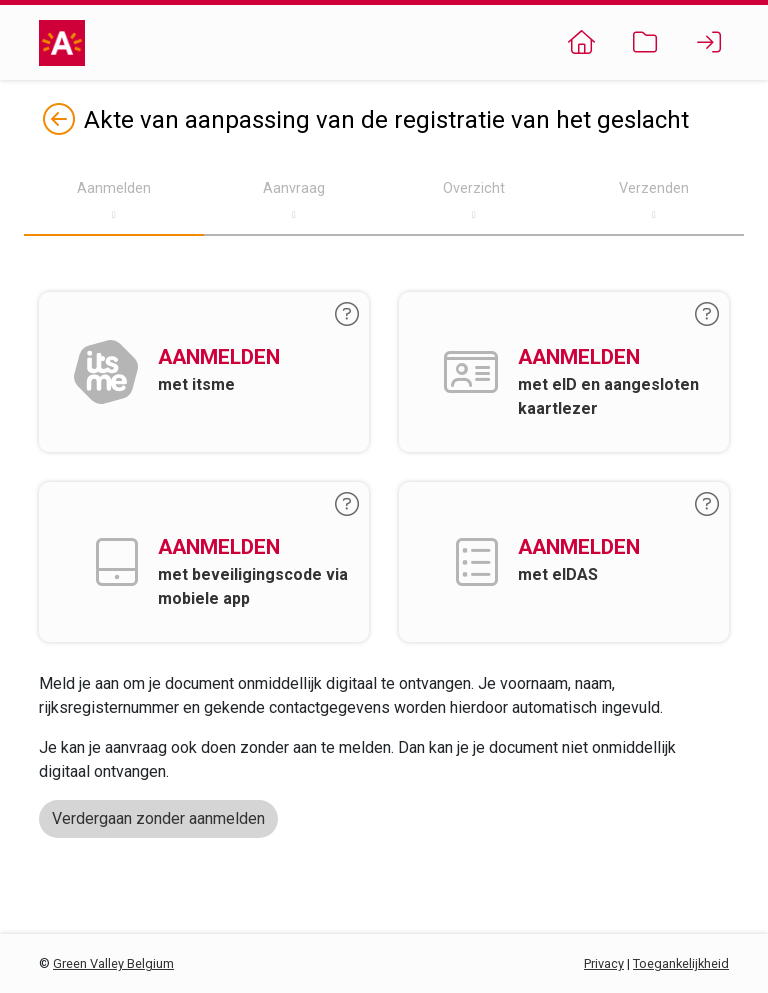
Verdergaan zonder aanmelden (158, 818)
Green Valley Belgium (113, 963)
